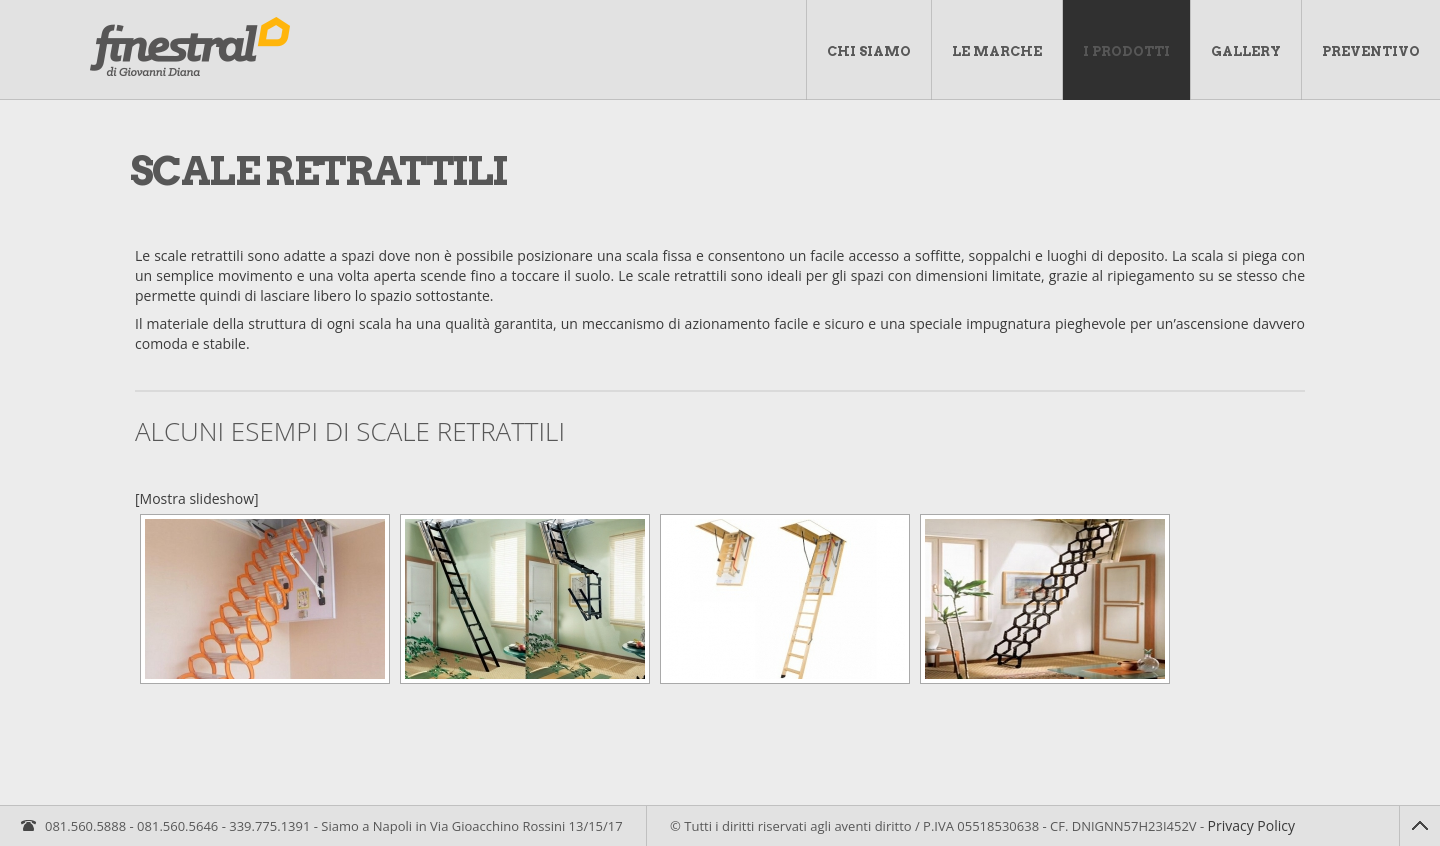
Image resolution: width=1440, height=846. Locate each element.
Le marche (997, 51)
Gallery (1246, 51)
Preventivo (1371, 51)
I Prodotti (1126, 51)
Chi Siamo (869, 51)
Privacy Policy (1251, 825)
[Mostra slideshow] (197, 498)
